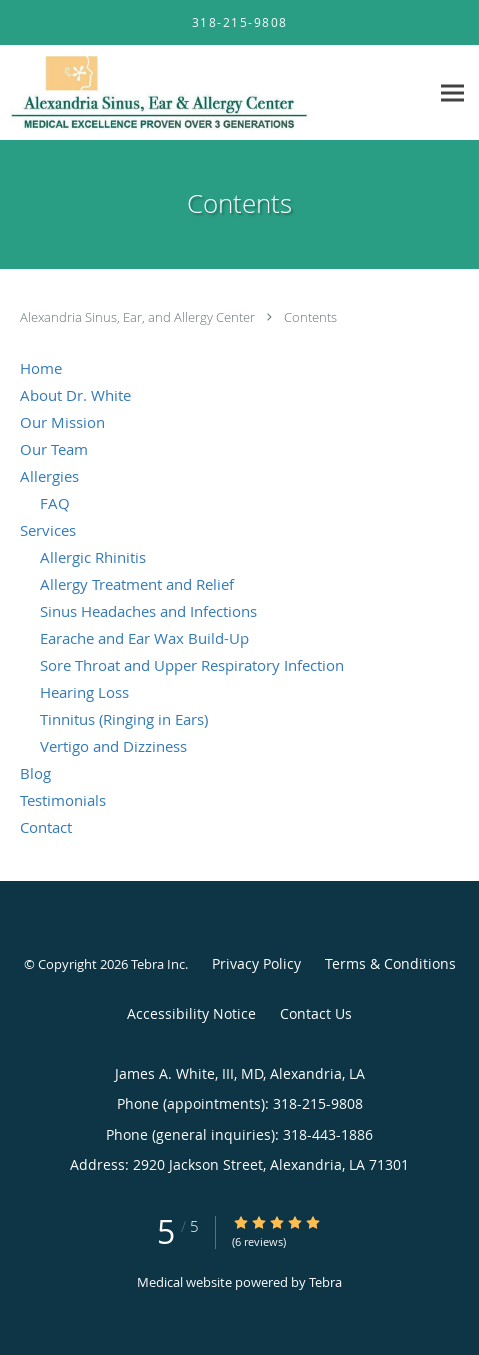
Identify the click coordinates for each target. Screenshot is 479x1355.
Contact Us (316, 1013)
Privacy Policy (256, 963)
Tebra (325, 1282)
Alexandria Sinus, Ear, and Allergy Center (139, 317)
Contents (310, 317)
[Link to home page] (214, 93)
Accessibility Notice (191, 1013)
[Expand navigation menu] (452, 93)
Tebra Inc (158, 964)
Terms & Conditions (390, 963)
